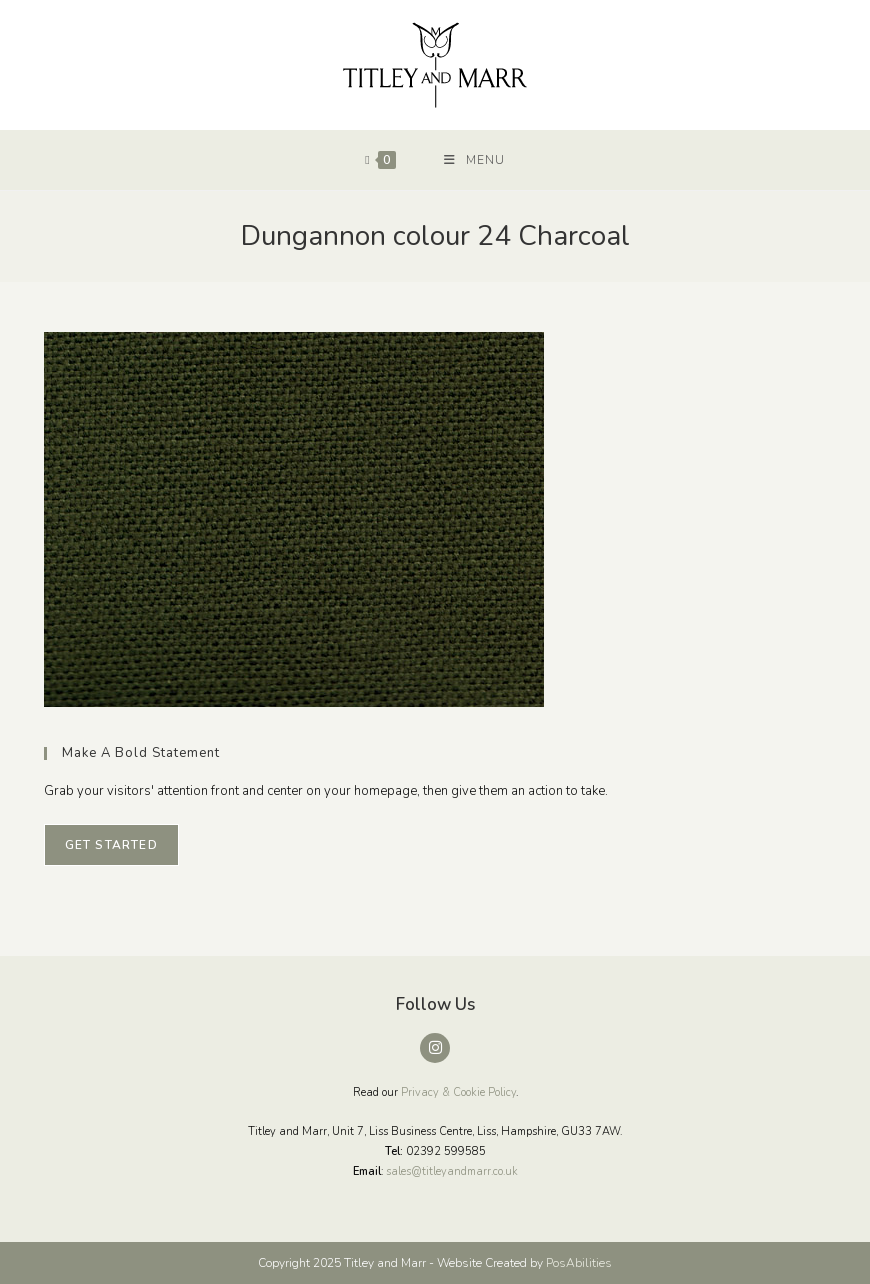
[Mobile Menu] (474, 160)
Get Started (111, 845)
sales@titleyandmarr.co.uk (452, 1171)
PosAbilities (579, 1263)
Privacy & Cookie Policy (458, 1092)
